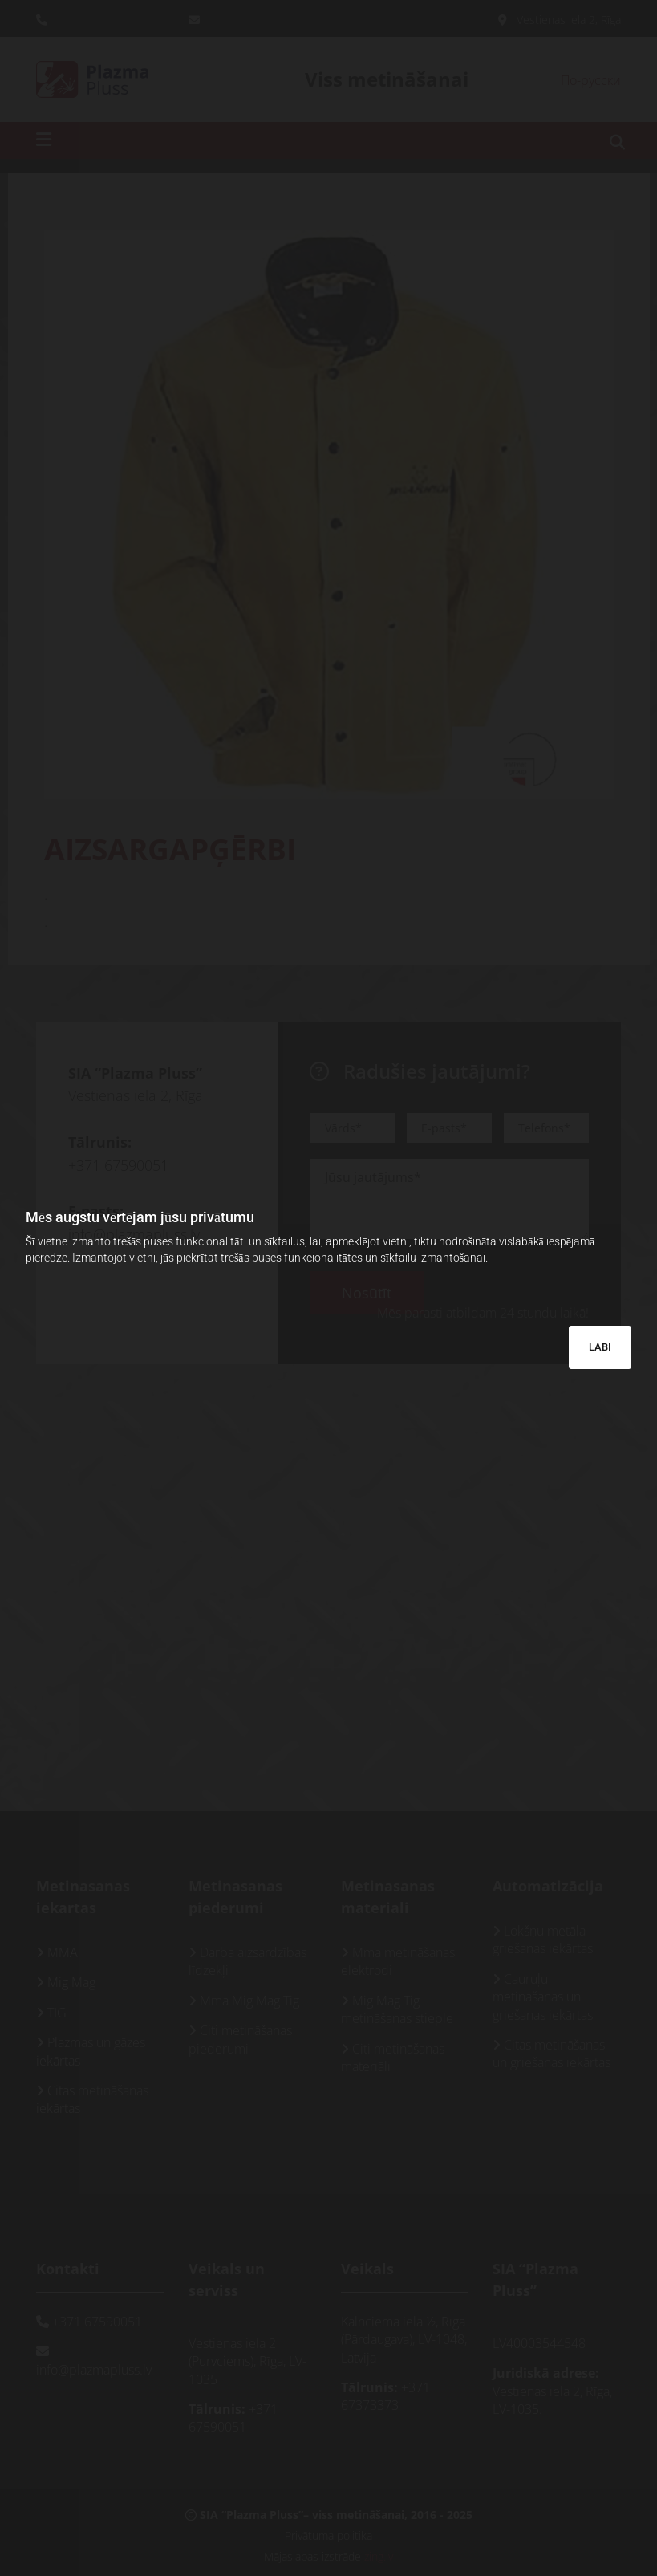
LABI (600, 1347)
